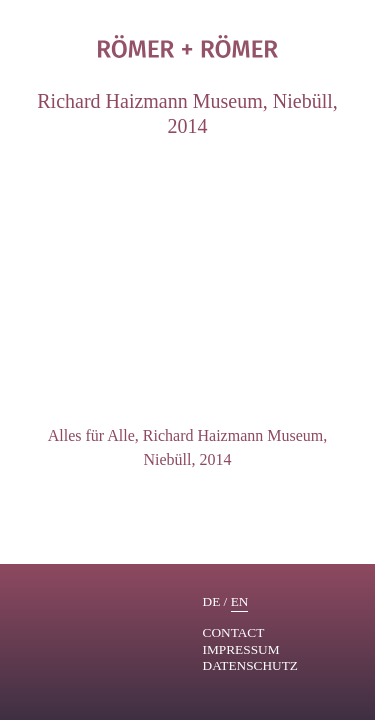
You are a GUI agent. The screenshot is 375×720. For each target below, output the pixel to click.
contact (234, 632)
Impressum (241, 649)
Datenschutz (251, 665)
